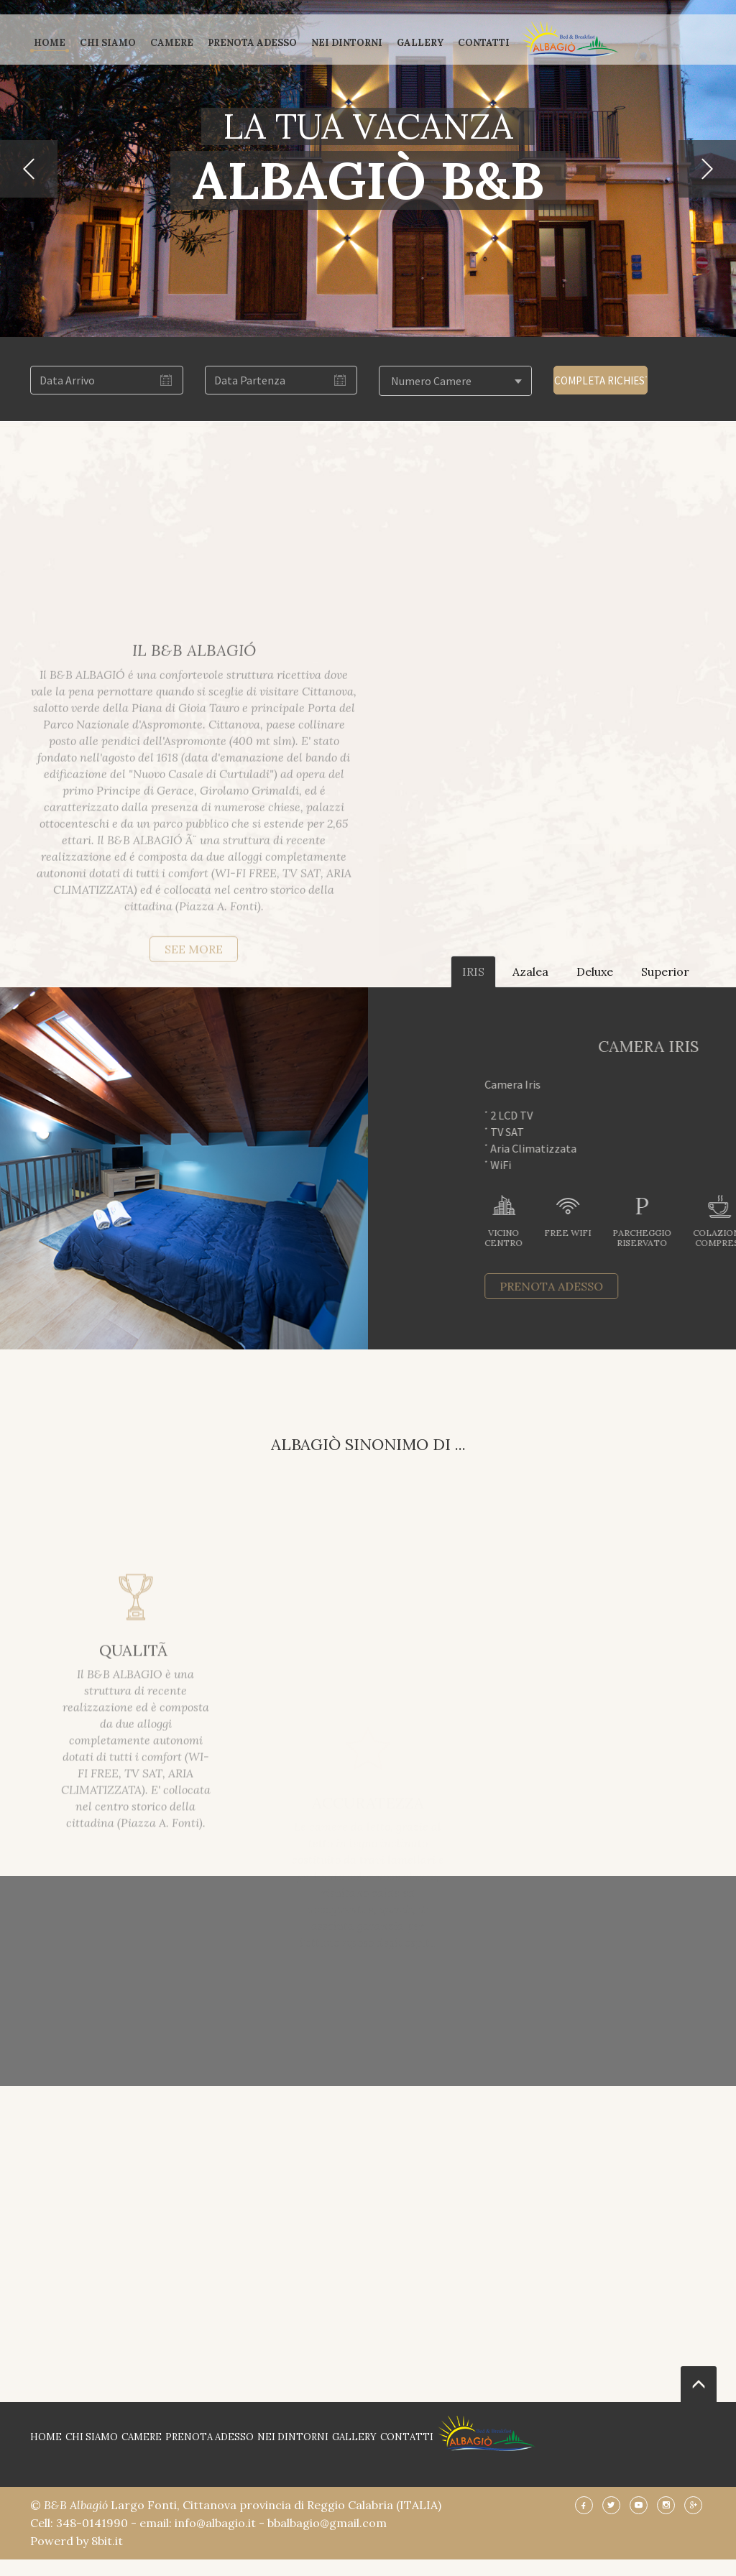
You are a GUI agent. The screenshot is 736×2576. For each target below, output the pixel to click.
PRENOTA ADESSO (252, 43)
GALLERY (420, 43)
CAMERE (171, 43)
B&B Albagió (77, 2505)
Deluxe (594, 971)
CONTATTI (484, 43)
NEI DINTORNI (346, 43)
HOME (49, 43)
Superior (665, 971)
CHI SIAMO (108, 43)
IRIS (473, 971)
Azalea (530, 971)
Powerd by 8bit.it (76, 2541)
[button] (29, 169)
